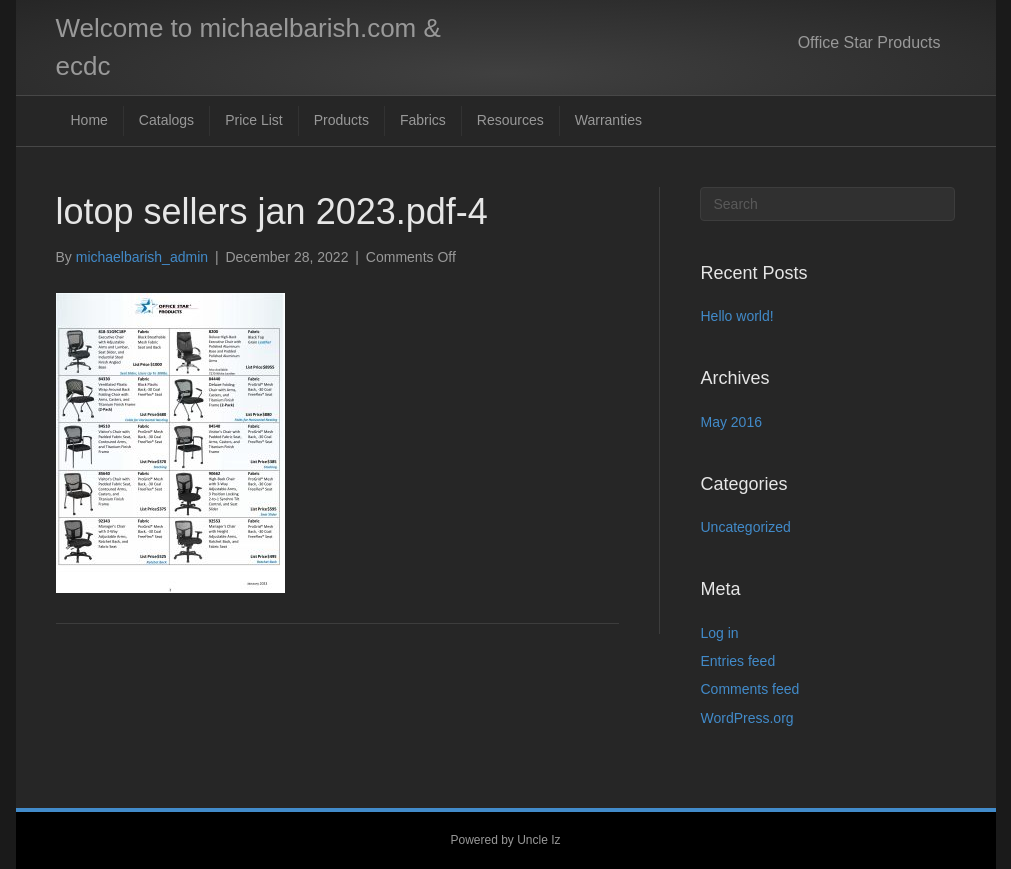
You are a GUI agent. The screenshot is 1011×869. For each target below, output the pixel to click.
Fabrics (423, 120)
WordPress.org (746, 718)
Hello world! (736, 316)
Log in (719, 633)
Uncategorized (745, 527)
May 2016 (730, 422)
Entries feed (737, 661)
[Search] (827, 204)
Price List (254, 120)
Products (341, 120)
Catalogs (166, 120)
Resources (510, 120)
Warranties (608, 120)
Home (89, 120)
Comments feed (749, 689)
